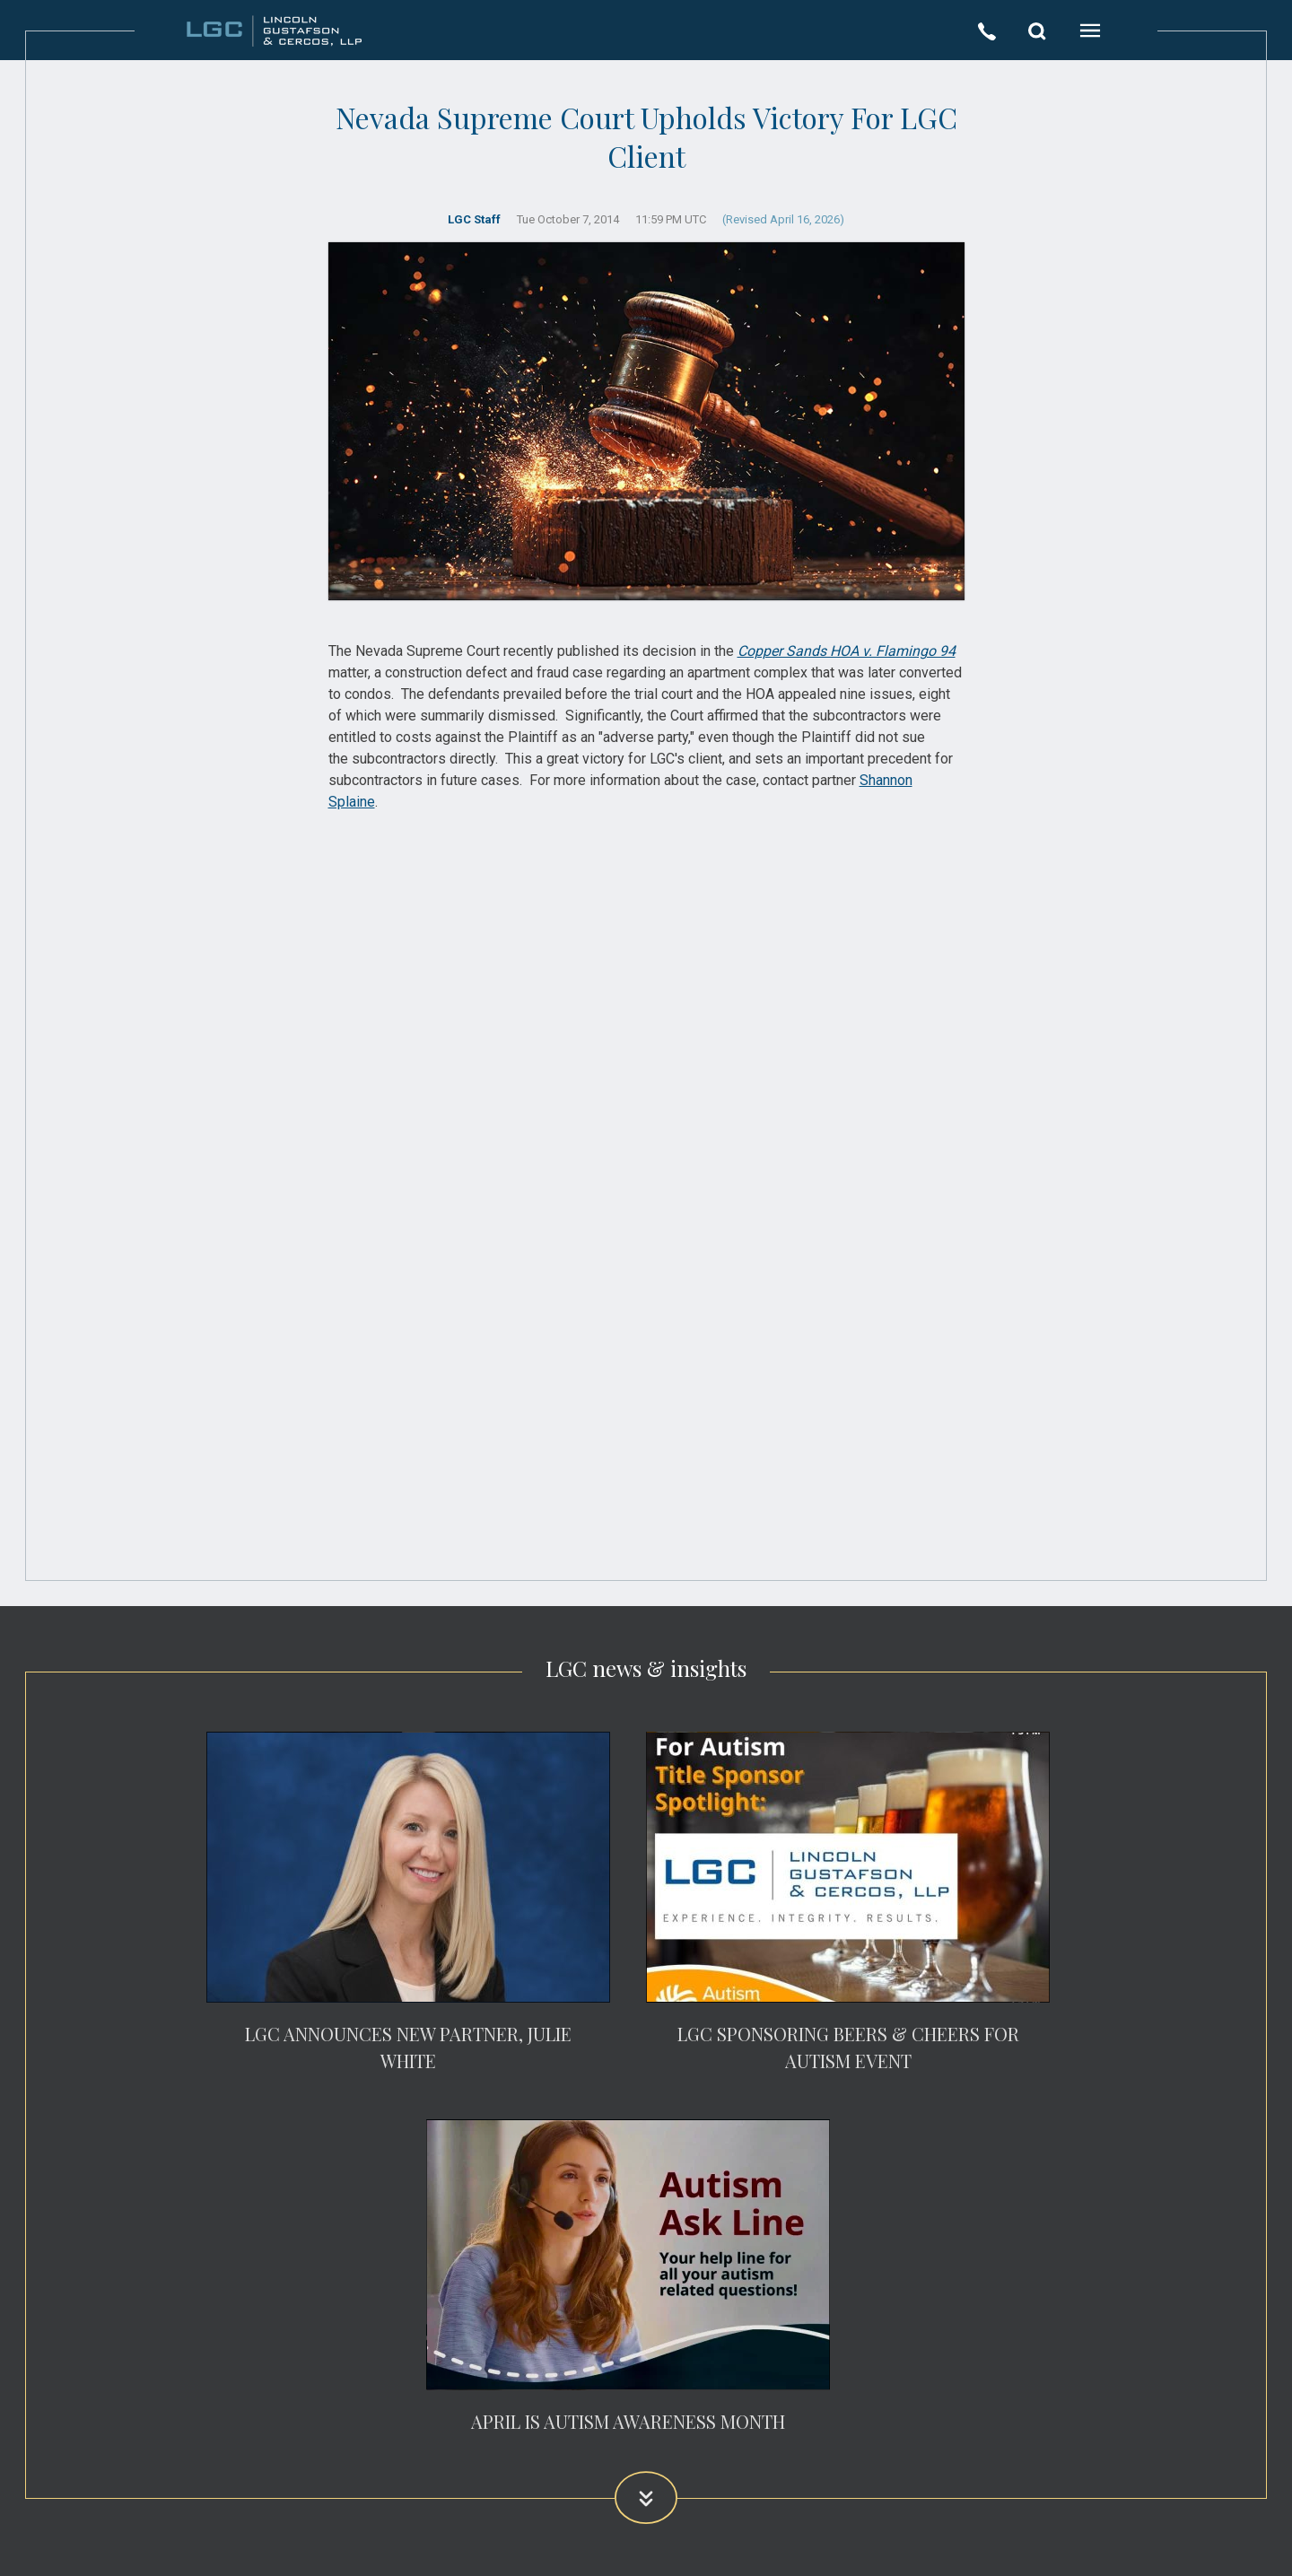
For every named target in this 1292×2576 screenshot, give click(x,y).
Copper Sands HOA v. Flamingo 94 (847, 650)
